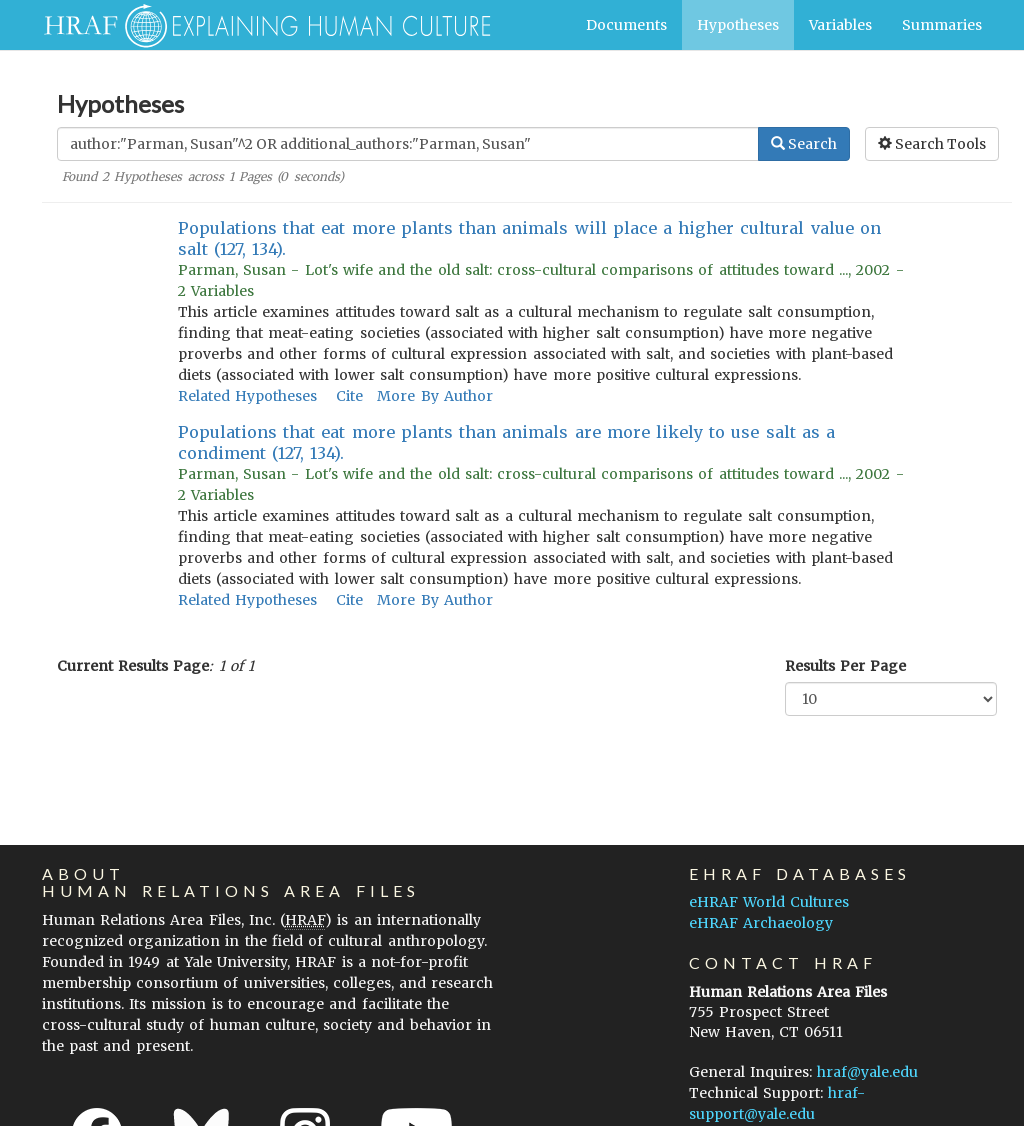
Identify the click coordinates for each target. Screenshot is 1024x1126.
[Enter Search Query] (408, 144)
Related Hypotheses (247, 396)
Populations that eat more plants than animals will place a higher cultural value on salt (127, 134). (529, 238)
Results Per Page (845, 666)
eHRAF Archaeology (761, 923)
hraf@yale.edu (867, 1072)
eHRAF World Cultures (769, 902)
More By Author (434, 396)
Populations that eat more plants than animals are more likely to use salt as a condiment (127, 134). (506, 442)
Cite (349, 396)
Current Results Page (133, 666)
